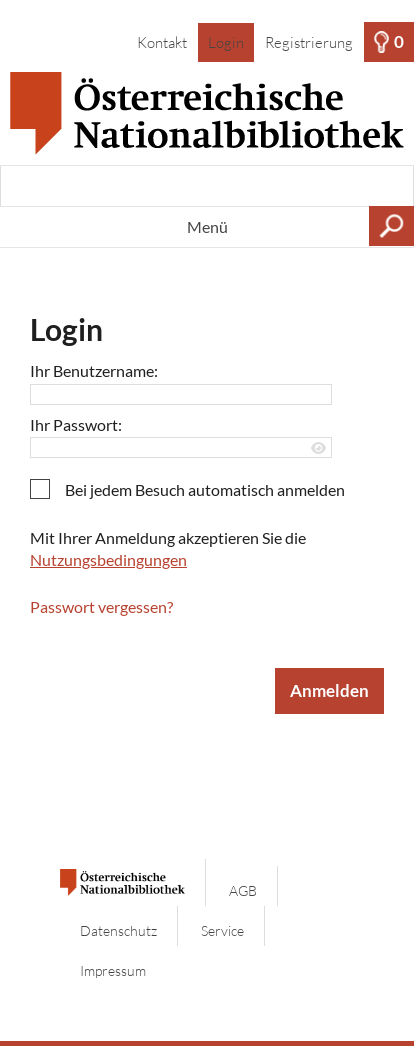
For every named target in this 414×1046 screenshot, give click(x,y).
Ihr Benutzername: (94, 370)
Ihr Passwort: (76, 424)
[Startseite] (207, 113)
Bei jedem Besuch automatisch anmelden (205, 489)
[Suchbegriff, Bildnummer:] (207, 186)
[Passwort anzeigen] (319, 448)
